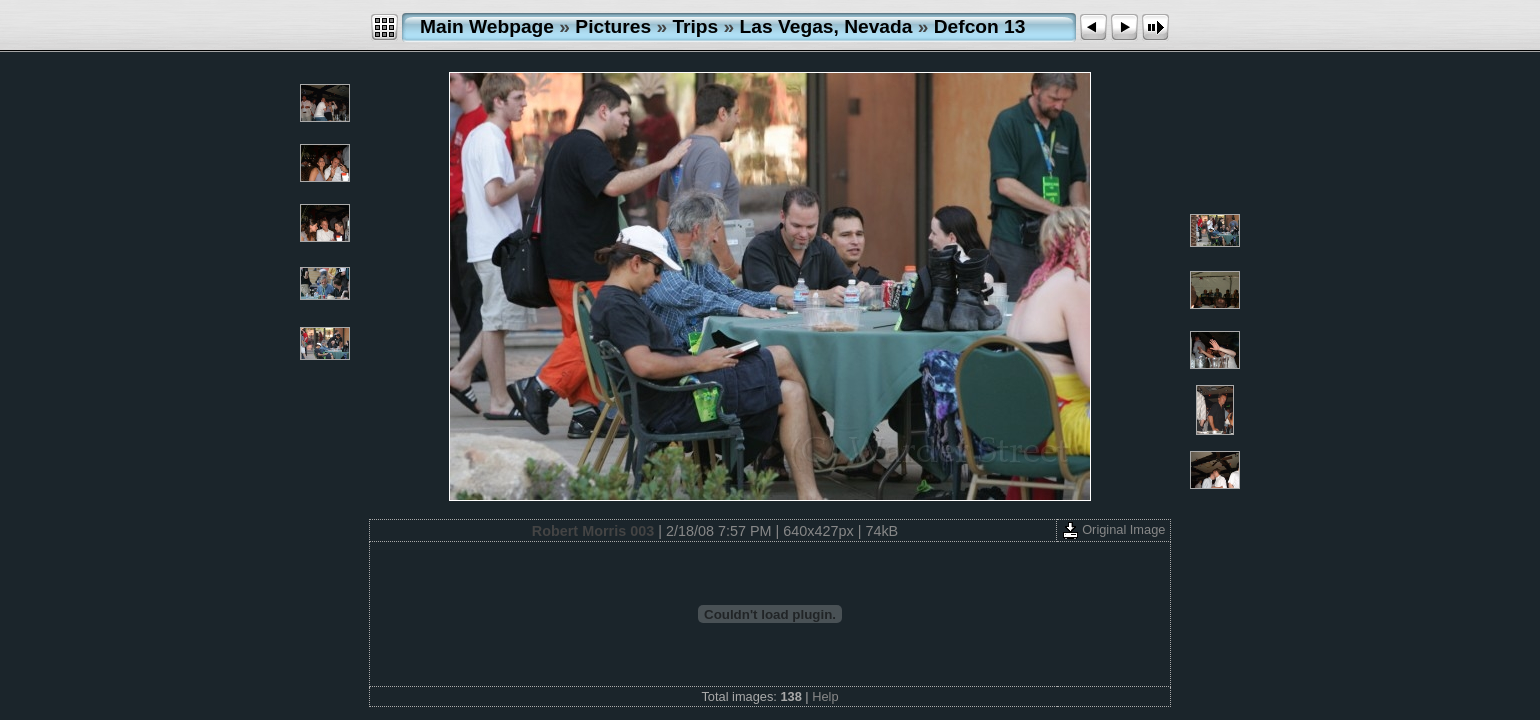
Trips (695, 26)
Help (825, 696)
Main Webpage (487, 26)
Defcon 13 (980, 26)
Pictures (613, 26)
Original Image (1114, 529)
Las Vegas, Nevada (826, 26)
